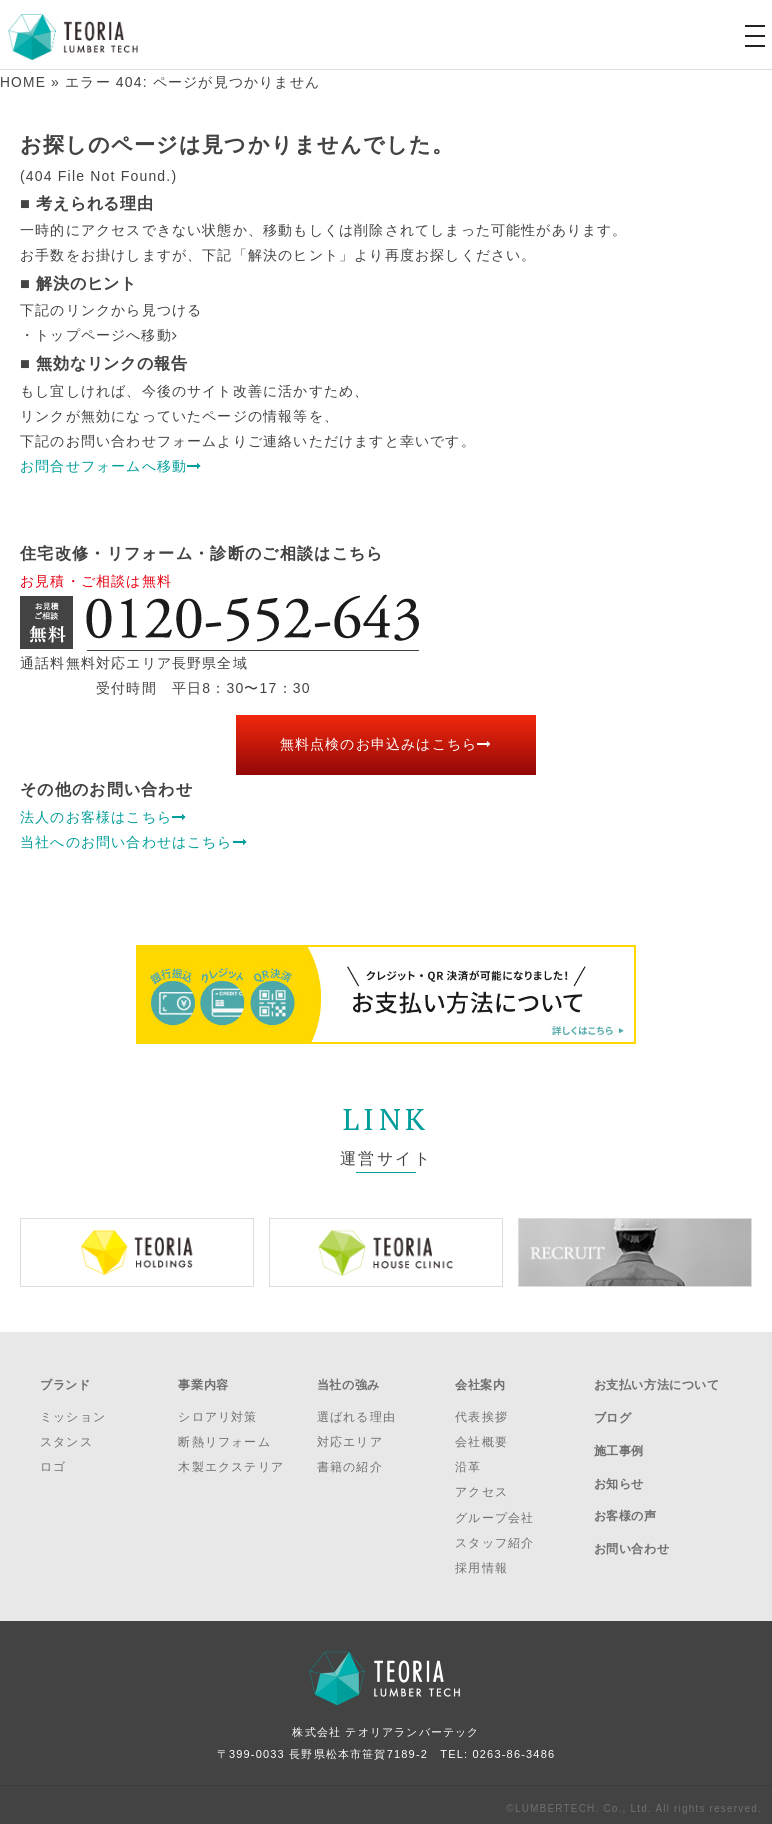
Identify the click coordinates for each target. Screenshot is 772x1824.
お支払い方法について (657, 1381)
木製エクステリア (231, 1460)
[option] (137, 1251)
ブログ (613, 1407)
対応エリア (350, 1435)
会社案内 (480, 1381)
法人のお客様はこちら (103, 816)
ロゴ (53, 1460)
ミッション (73, 1409)
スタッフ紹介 (494, 1535)
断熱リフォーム (224, 1435)
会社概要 (481, 1435)
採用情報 (481, 1561)
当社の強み (348, 1381)
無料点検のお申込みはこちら (386, 744)
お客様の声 (625, 1487)
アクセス (481, 1485)
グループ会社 (494, 1510)
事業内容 (203, 1381)
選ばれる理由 (356, 1409)
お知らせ (619, 1461)
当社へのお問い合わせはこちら (134, 841)
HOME (23, 82)
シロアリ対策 (217, 1409)
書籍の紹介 (350, 1460)
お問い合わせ (632, 1514)
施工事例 (619, 1434)
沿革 (468, 1460)
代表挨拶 (481, 1409)
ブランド (65, 1381)
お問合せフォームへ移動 (111, 465)
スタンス (66, 1435)
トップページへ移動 (106, 335)
